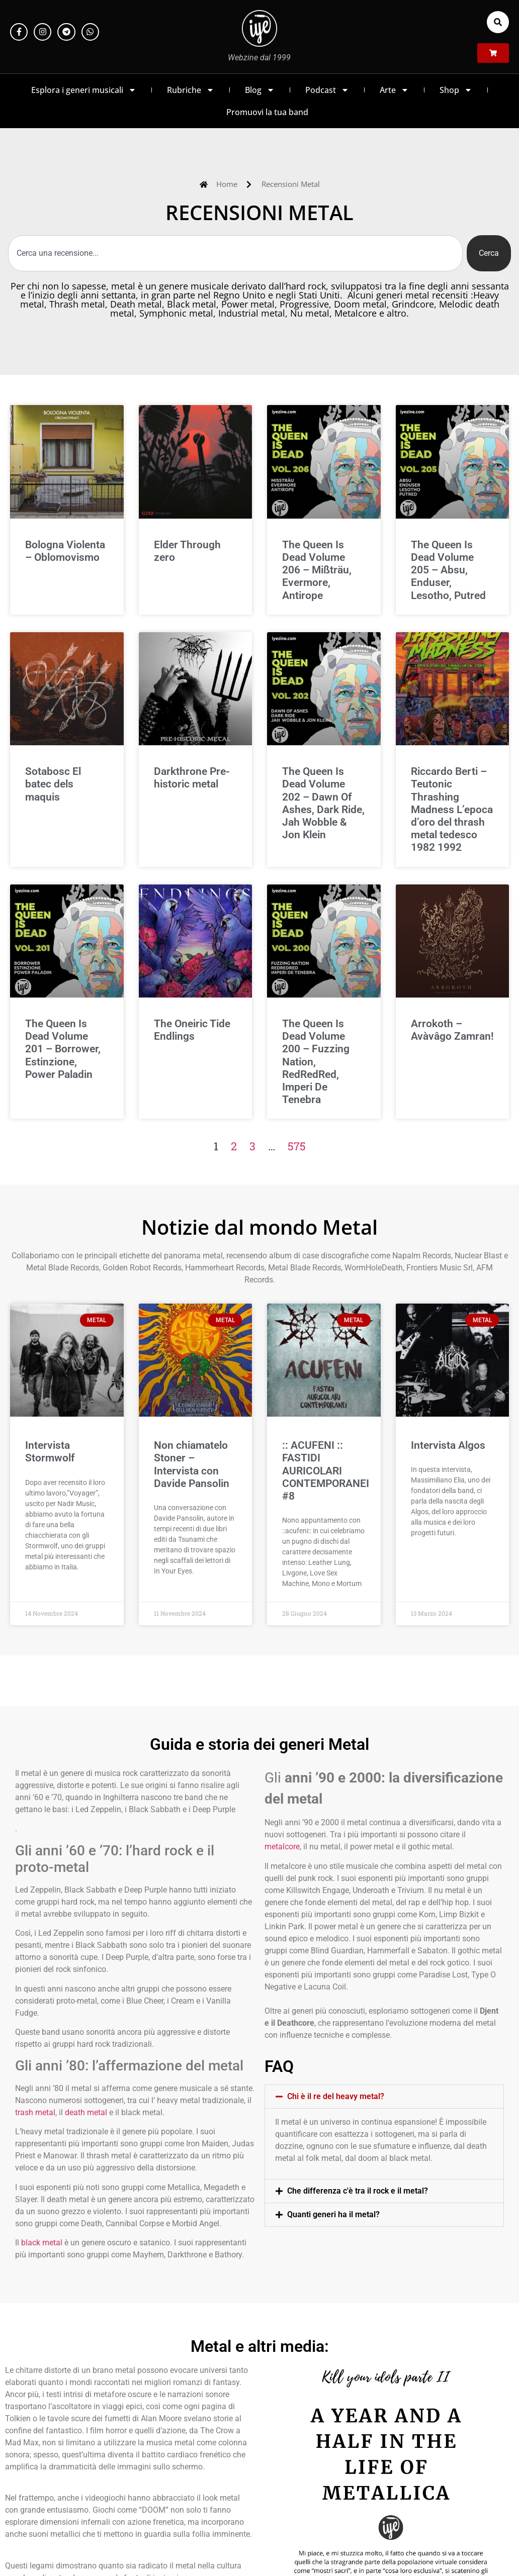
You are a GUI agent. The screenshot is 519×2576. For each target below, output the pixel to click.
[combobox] (235, 253)
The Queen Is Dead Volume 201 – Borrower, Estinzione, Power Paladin (63, 1049)
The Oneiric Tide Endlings (192, 1030)
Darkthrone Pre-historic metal (192, 777)
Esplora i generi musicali (83, 90)
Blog (260, 90)
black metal (41, 2242)
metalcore (282, 1846)
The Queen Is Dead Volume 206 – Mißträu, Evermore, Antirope (317, 570)
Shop (456, 90)
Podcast (327, 90)
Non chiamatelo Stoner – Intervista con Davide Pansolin (191, 1464)
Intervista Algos (448, 1445)
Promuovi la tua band (267, 112)
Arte (394, 90)
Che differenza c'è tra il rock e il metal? (357, 2191)
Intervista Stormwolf (49, 1451)
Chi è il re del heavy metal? (335, 2096)
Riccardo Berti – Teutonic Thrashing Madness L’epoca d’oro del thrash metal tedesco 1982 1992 (452, 809)
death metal (86, 2112)
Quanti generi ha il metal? (333, 2214)
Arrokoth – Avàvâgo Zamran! (452, 1030)
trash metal (35, 2112)
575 (297, 1146)
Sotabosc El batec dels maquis (53, 784)
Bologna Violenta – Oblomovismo (65, 551)
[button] (498, 22)
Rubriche (190, 90)
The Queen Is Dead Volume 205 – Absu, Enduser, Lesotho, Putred (448, 570)
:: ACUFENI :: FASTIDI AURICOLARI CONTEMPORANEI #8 (325, 1470)
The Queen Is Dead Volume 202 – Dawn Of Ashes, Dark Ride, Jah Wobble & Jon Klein (323, 803)
